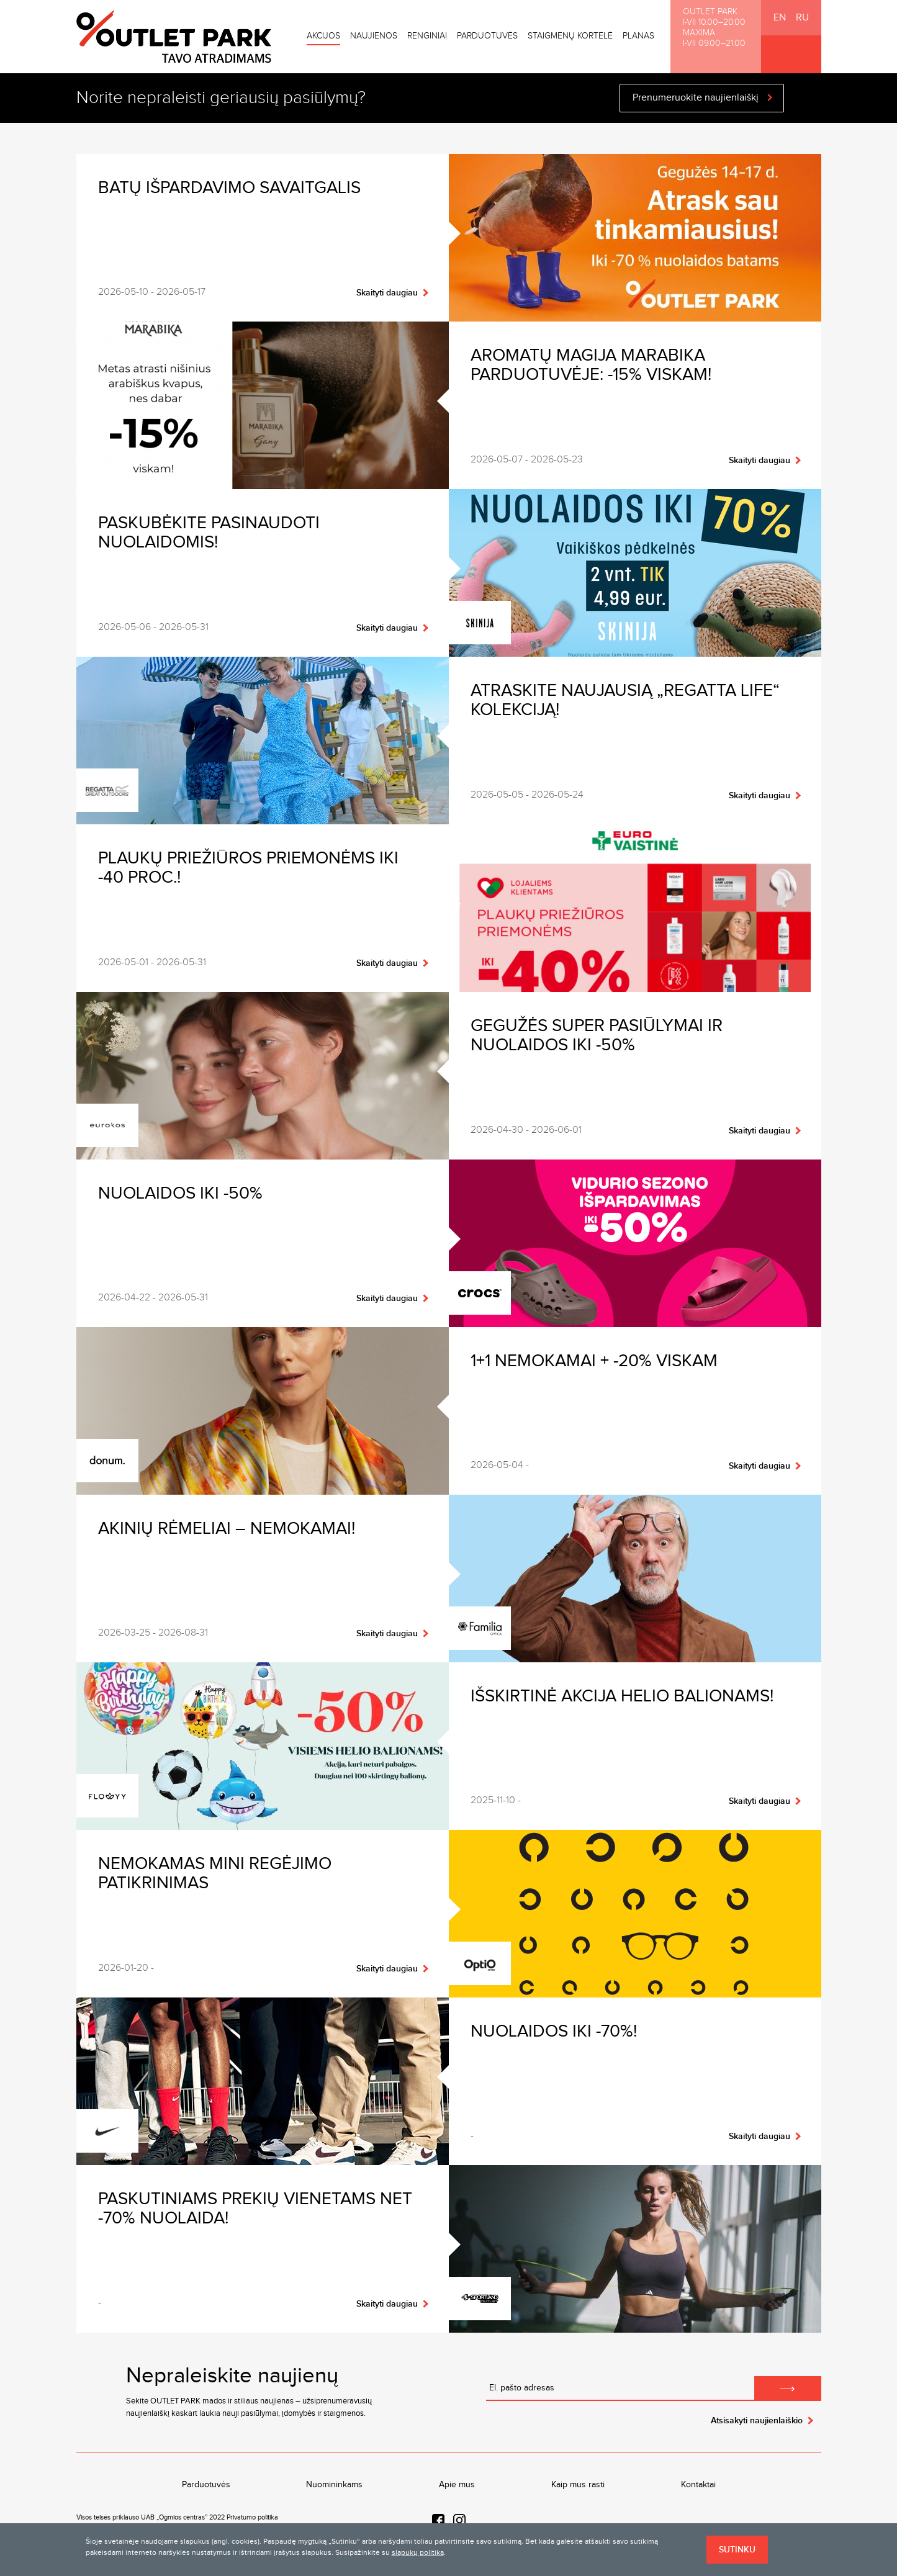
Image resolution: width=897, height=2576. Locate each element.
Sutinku (737, 2549)
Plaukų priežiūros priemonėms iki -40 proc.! (248, 868)
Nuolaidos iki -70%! (554, 2031)
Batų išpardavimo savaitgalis (229, 188)
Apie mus (457, 2485)
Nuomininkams (334, 2485)
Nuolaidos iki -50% (180, 1193)
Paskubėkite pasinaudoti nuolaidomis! (209, 532)
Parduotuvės (487, 36)
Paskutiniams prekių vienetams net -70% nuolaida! (255, 2208)
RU (802, 18)
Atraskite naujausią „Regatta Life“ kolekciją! (625, 700)
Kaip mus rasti (578, 2485)
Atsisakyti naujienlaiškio (757, 2420)
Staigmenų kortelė (570, 36)
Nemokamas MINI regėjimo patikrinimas (214, 1873)
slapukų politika (418, 2552)
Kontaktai (698, 2485)
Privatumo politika (252, 2517)
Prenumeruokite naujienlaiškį (696, 98)
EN (779, 18)
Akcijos (323, 36)
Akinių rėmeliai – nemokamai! (226, 1528)
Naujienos (373, 36)
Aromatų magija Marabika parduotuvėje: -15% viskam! (591, 365)
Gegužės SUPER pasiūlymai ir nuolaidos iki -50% (597, 1035)
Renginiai (427, 36)
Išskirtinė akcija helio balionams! (622, 1696)
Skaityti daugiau (387, 292)
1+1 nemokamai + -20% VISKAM (594, 1361)
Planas (638, 36)
